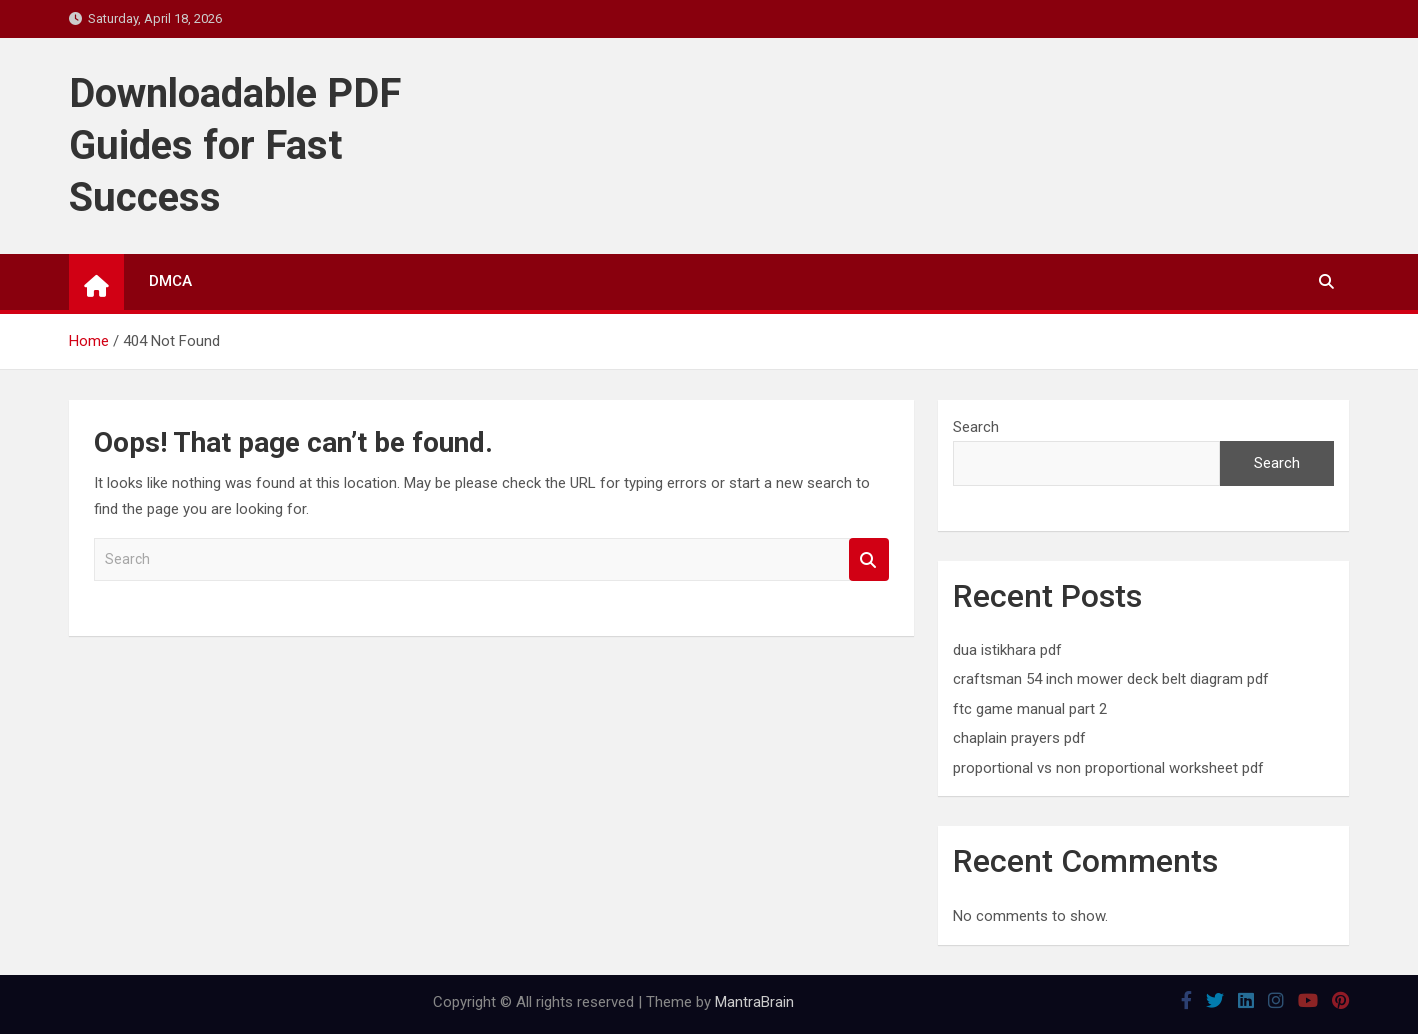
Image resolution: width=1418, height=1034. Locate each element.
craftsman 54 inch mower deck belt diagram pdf (1111, 679)
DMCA (170, 281)
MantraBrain (754, 1002)
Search (869, 559)
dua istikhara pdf (1007, 650)
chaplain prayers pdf (1019, 738)
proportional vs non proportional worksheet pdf (1108, 768)
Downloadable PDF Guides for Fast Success (235, 145)
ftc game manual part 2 (1030, 709)
